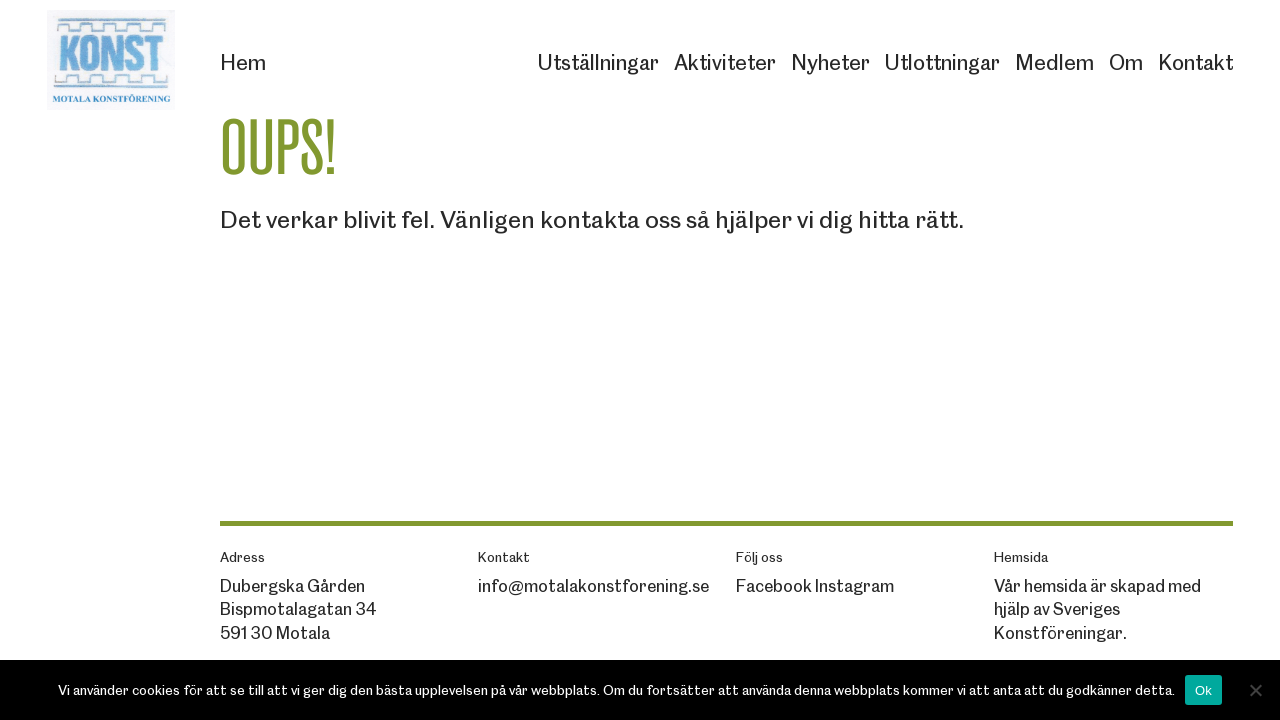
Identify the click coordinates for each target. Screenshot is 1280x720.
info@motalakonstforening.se (593, 586)
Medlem (1054, 62)
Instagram (854, 586)
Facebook (774, 586)
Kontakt (1195, 62)
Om (1126, 62)
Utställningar (598, 62)
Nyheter (830, 62)
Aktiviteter (725, 62)
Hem (243, 62)
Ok (1203, 690)
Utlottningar (942, 62)
